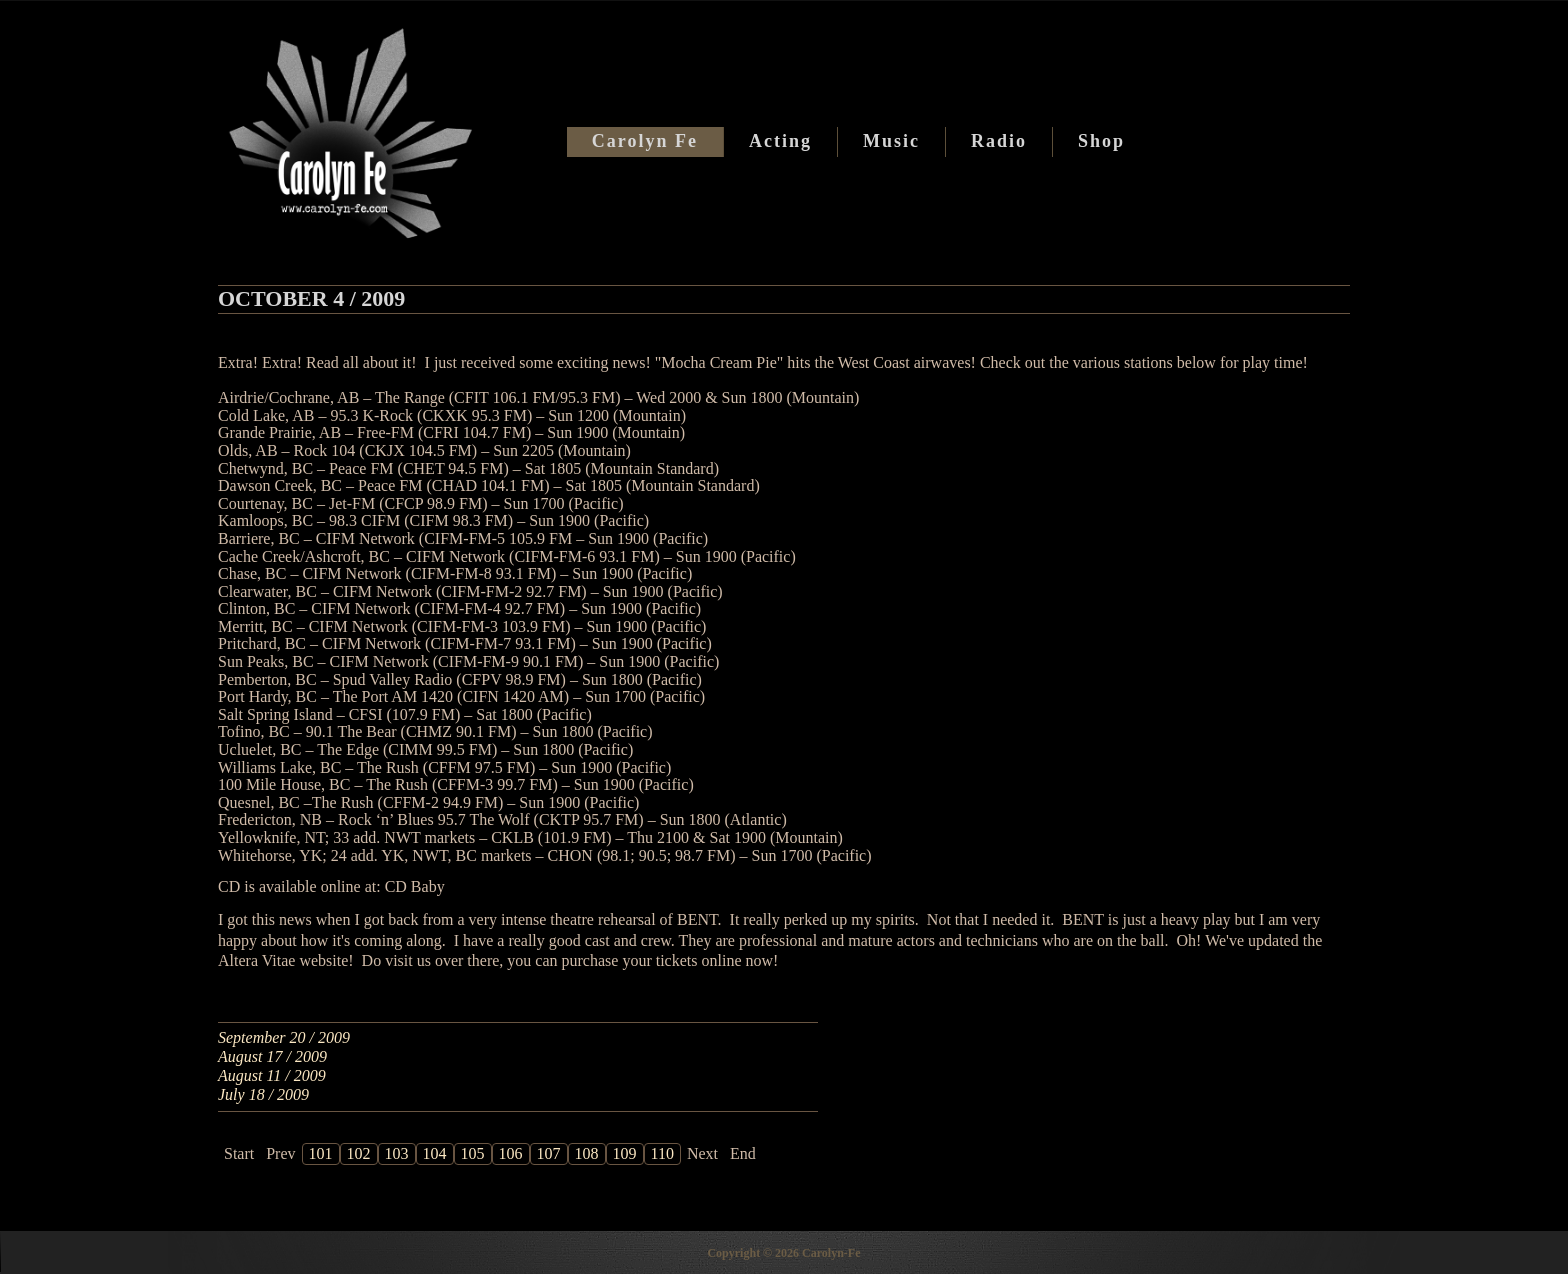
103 (397, 1153)
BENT (697, 919)
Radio (999, 141)
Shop (1101, 141)
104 (435, 1153)
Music (891, 141)
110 (662, 1153)
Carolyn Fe (645, 141)
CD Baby (415, 886)
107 (549, 1153)
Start (239, 1153)
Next (702, 1153)
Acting (780, 141)
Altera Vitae (258, 960)
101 (321, 1153)
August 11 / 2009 (272, 1075)
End (743, 1153)
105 (473, 1153)
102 (359, 1153)
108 (587, 1153)
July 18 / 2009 (263, 1094)
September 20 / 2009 (284, 1037)
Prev (280, 1153)
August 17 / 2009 (272, 1056)
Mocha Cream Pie (719, 362)
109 (625, 1153)
